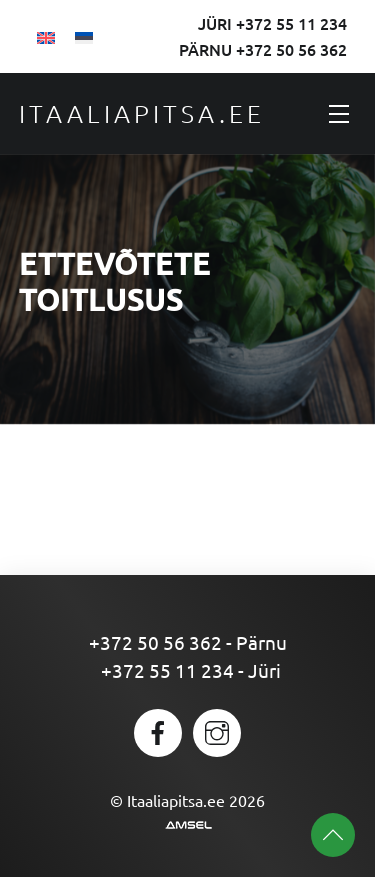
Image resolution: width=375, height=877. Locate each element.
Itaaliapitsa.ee (142, 113)
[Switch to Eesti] (84, 36)
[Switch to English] (46, 36)
